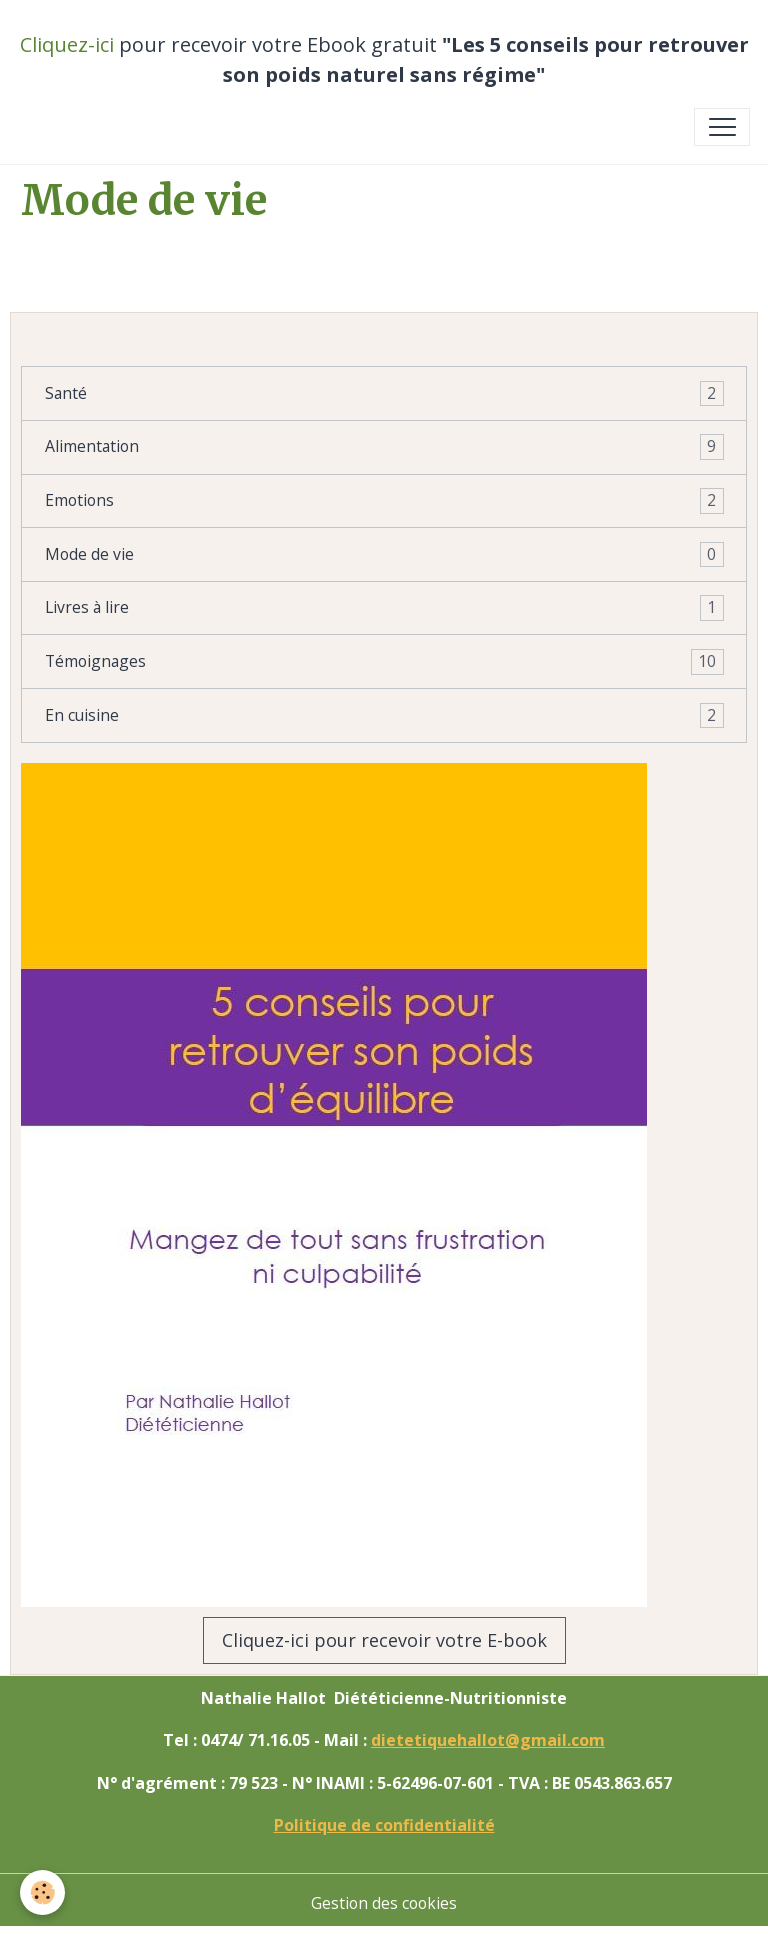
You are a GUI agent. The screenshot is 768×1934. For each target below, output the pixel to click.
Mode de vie (384, 555)
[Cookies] (42, 1892)
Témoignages (384, 662)
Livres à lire (384, 608)
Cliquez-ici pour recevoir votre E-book (384, 1640)
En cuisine (384, 716)
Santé (384, 394)
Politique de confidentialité (384, 1825)
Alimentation (384, 447)
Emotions (384, 501)
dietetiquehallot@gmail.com (488, 1740)
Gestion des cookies (384, 1903)
